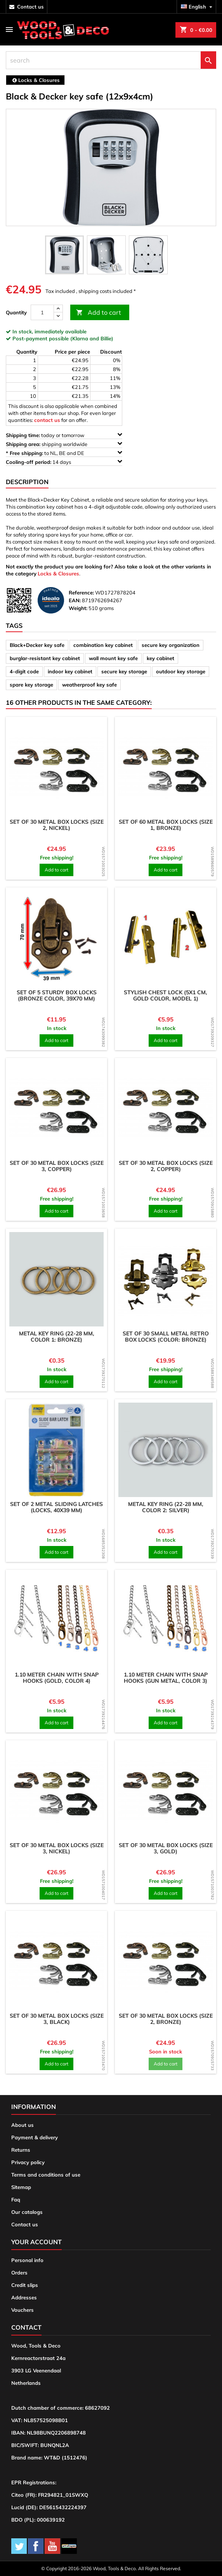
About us (22, 2125)
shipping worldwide (64, 444)
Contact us (24, 2224)
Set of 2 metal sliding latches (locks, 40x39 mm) (56, 1507)
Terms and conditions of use (45, 2175)
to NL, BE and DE (64, 453)
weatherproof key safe (89, 684)
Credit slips (24, 2285)
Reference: (81, 592)
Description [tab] (27, 482)
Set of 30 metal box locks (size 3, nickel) (57, 1848)
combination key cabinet (103, 645)
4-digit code (24, 671)
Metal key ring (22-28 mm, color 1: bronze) (56, 1336)
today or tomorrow (64, 435)
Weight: (78, 608)
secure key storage (124, 671)
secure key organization (170, 645)
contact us (30, 6)
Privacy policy (28, 2162)
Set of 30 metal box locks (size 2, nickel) (57, 824)
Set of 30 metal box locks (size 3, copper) (57, 1166)
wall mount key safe (113, 658)
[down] (58, 316)
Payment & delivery (34, 2137)
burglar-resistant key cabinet (45, 658)
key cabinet (160, 658)
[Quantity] (42, 312)
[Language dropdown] (197, 7)
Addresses (24, 2297)
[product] (56, 767)
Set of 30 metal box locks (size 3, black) (57, 2018)
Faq (15, 2199)
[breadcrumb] (35, 80)
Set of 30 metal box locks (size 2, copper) (166, 1166)
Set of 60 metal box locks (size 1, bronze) (166, 824)
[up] (58, 309)
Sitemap (21, 2187)
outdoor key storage (180, 671)
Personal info (27, 2260)
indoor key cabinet (70, 671)
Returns (20, 2150)
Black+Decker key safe (37, 645)
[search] (111, 60)
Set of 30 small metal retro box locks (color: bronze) (166, 1336)
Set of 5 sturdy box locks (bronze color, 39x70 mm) (57, 995)
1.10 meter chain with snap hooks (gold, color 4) (57, 1677)
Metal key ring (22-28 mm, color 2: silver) (165, 1507)
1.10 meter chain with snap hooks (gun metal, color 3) (166, 1677)
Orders (19, 2272)
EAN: (75, 600)
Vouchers (22, 2310)
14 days (64, 461)
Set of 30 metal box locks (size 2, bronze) (166, 2018)
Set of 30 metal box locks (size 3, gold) (166, 1848)
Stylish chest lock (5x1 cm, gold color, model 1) (165, 995)
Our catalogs (27, 2212)
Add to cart (98, 312)
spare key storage (31, 684)
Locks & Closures (58, 573)
